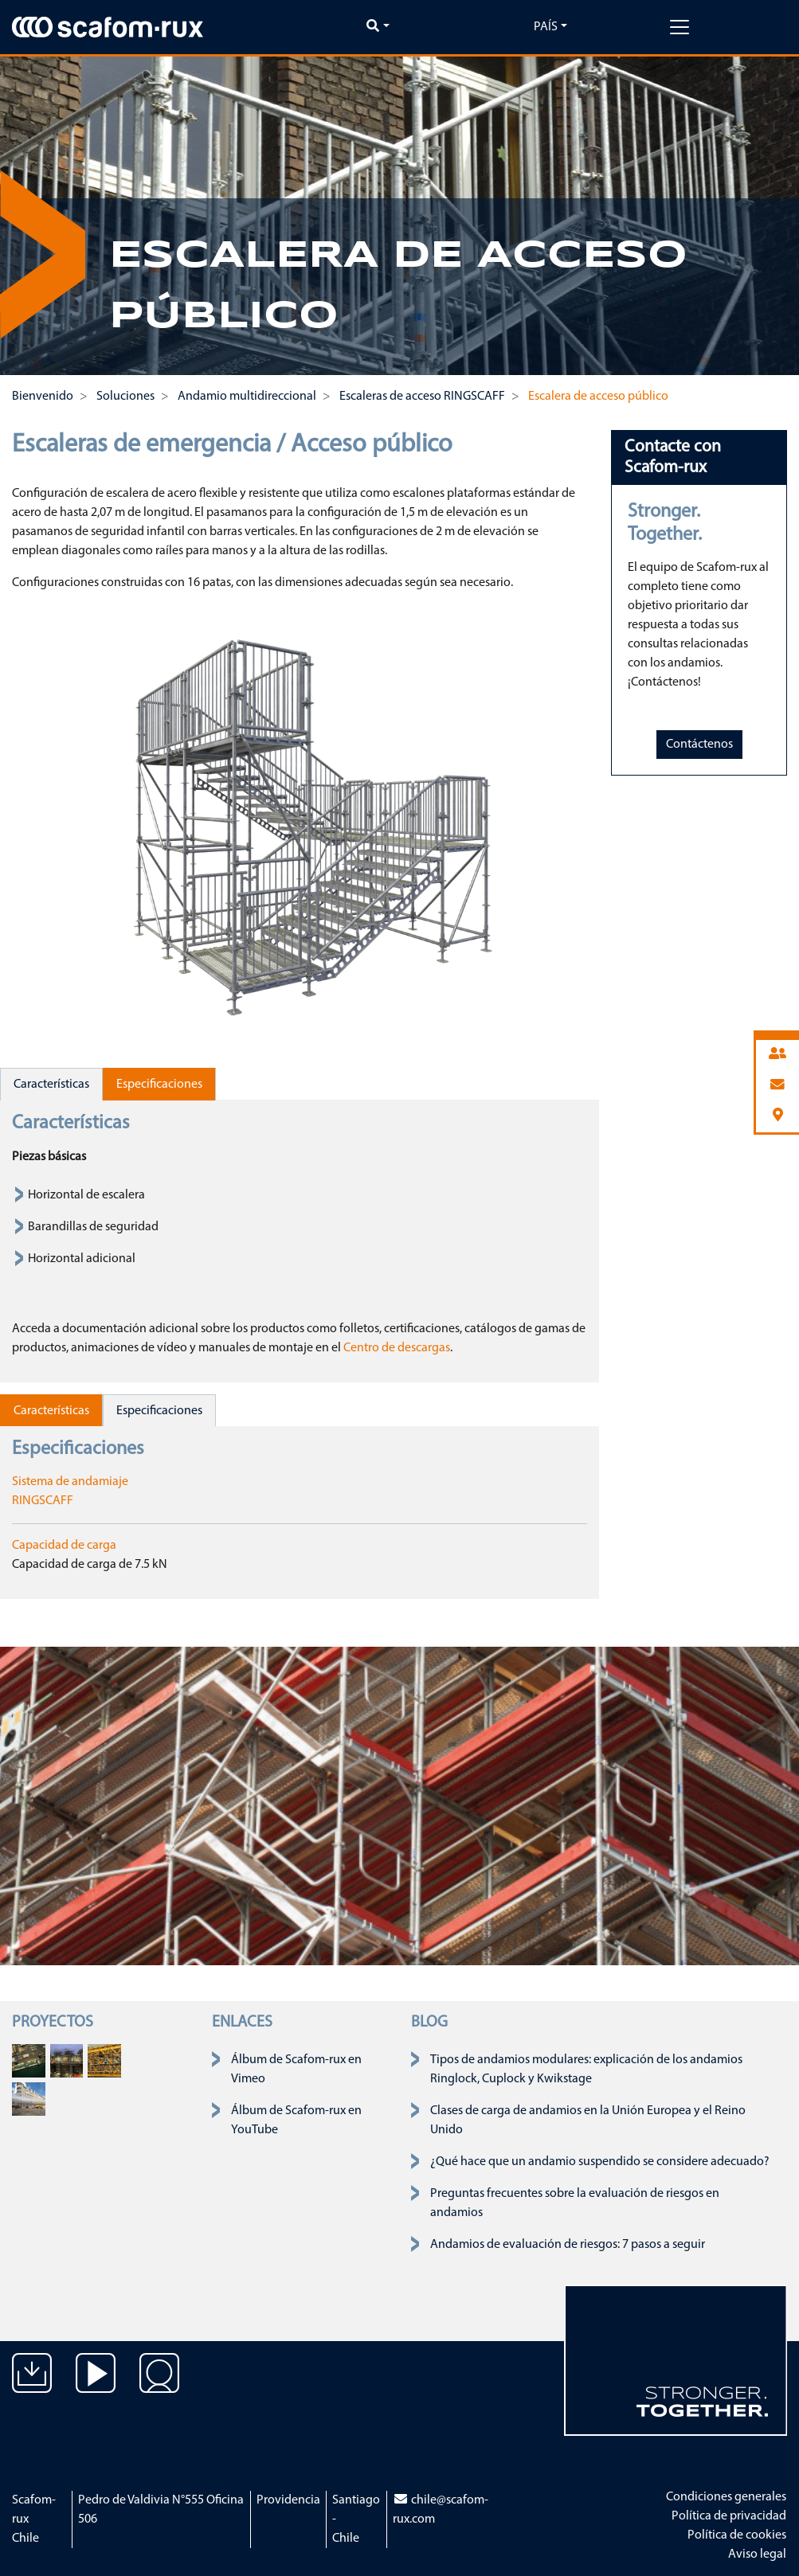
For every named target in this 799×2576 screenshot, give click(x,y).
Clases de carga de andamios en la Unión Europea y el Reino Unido (588, 2120)
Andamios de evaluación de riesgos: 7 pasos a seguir (567, 2244)
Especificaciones (159, 1084)
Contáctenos (699, 744)
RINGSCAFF (42, 1501)
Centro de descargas (396, 1348)
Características (51, 1084)
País (546, 27)
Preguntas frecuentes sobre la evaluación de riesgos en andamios (574, 2203)
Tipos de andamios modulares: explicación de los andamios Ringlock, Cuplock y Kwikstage (586, 2069)
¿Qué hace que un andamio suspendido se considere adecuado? (600, 2162)
